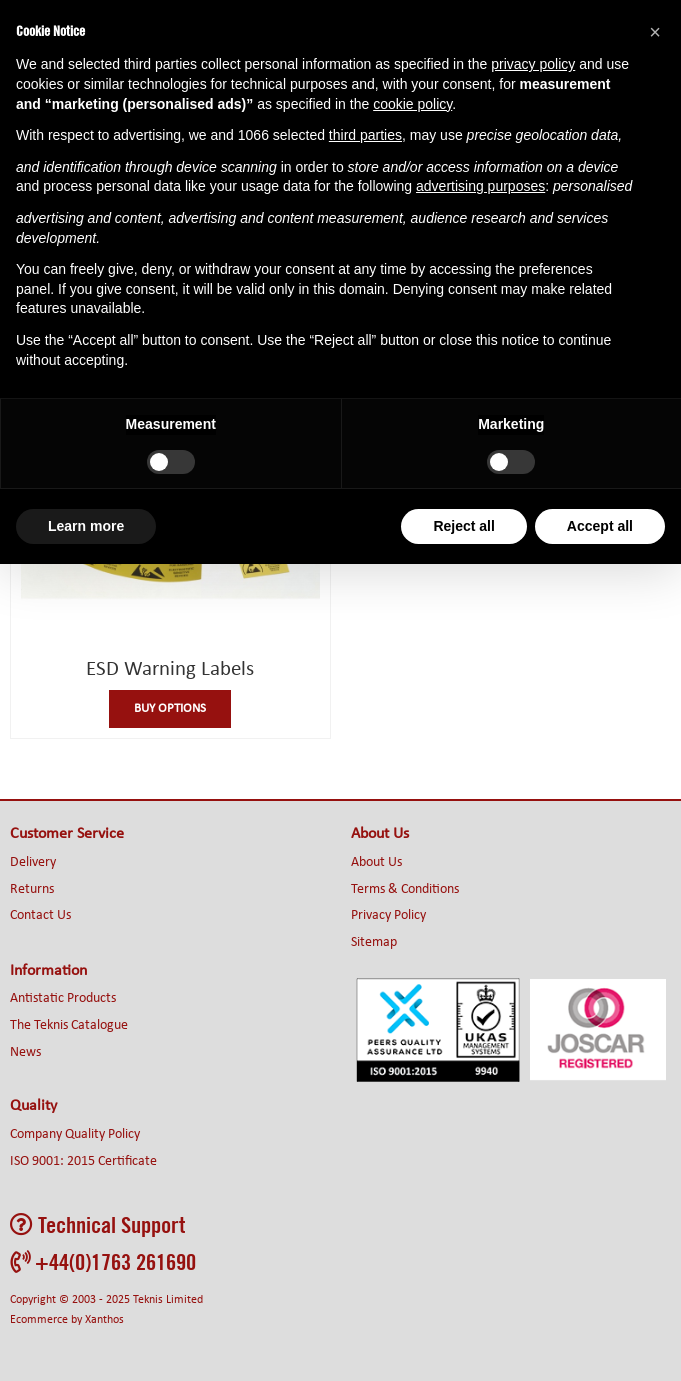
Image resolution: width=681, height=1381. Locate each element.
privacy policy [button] (533, 64)
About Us (376, 862)
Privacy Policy (388, 915)
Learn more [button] (86, 526)
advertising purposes (480, 186)
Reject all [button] (463, 526)
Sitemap (374, 942)
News (25, 1052)
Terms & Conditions (405, 889)
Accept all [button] (600, 526)
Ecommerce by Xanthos (67, 1320)
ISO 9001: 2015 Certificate (83, 1161)
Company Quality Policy (75, 1134)
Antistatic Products (63, 998)
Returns (32, 889)
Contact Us (40, 915)
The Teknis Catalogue (69, 1025)
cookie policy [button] (412, 104)
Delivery (33, 862)
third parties (365, 135)
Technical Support (97, 1224)
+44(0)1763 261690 (103, 1261)
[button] (655, 32)
